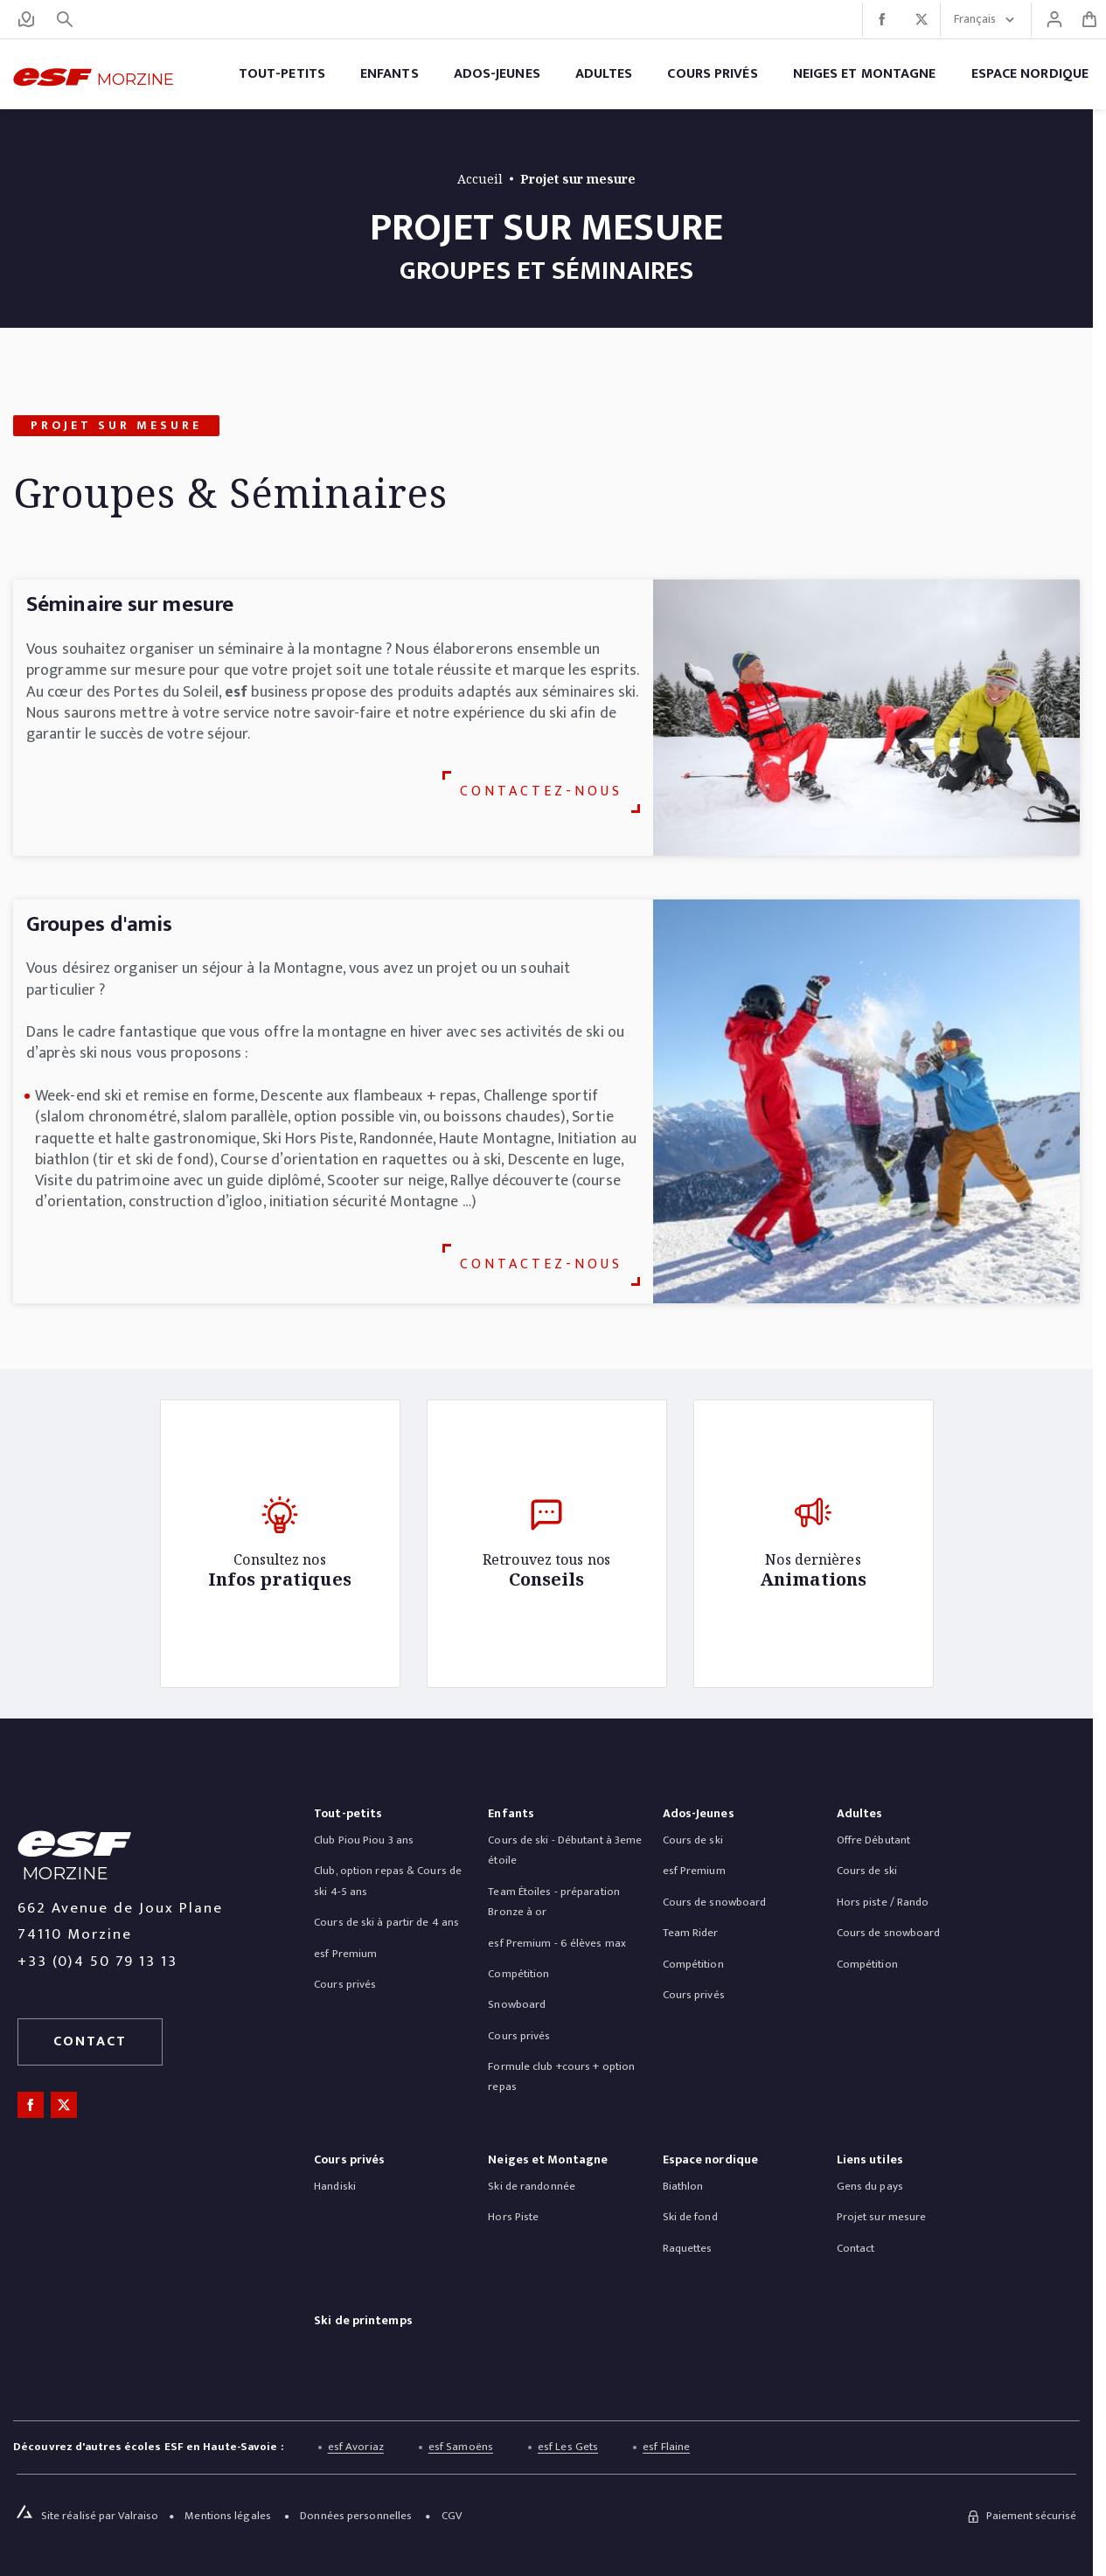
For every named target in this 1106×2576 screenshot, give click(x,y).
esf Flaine (666, 2447)
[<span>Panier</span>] (1089, 19)
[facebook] (881, 19)
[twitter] (921, 19)
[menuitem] (348, 1818)
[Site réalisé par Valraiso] (101, 2515)
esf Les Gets (568, 2447)
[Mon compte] (1054, 19)
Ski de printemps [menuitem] (363, 2321)
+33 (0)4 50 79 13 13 (97, 1961)
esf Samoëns (460, 2447)
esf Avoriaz (356, 2447)
